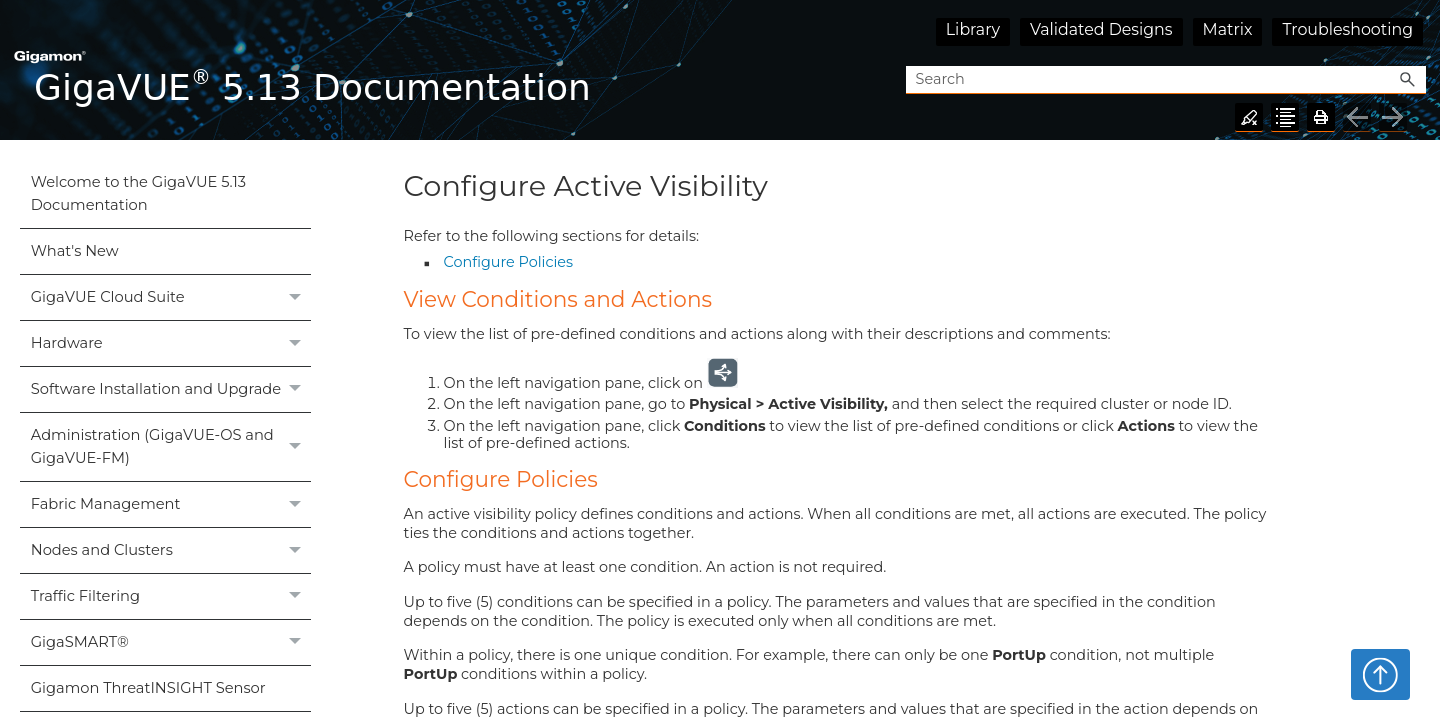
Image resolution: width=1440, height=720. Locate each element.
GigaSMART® (171, 642)
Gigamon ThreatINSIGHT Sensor (148, 688)
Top (1380, 674)
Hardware (171, 343)
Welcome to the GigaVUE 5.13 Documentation (138, 193)
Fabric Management (171, 504)
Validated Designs (1101, 29)
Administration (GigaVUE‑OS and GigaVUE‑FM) (171, 447)
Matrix (1228, 29)
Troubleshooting (1347, 29)
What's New (75, 251)
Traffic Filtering (171, 596)
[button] (1408, 80)
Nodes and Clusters (171, 550)
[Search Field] (1166, 80)
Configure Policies (508, 262)
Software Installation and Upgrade (171, 389)
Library (973, 29)
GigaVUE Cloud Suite (171, 297)
